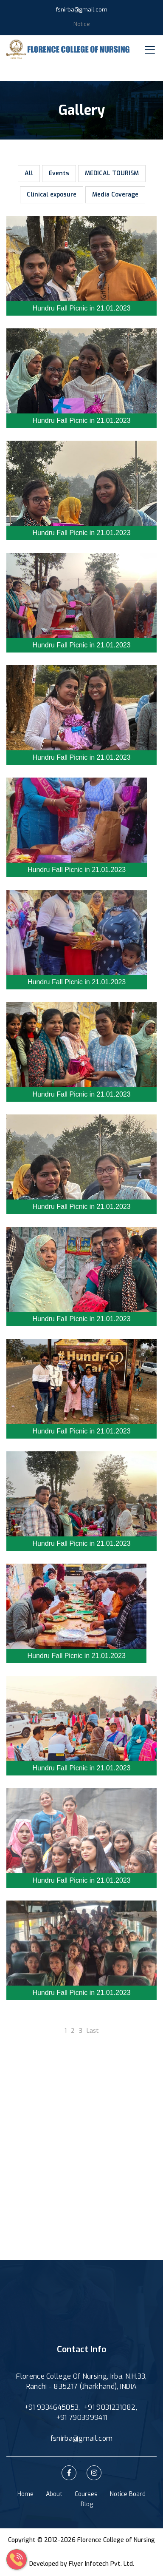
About (54, 2494)
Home (25, 2494)
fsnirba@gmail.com (81, 9)
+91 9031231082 (109, 2407)
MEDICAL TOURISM (112, 173)
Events (59, 173)
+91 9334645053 (51, 2407)
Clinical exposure (51, 195)
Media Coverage (115, 195)
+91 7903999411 (81, 2417)
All (29, 173)
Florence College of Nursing (116, 2540)
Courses (86, 2494)
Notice (81, 24)
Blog (87, 2504)
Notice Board (128, 2494)
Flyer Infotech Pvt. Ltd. (101, 2564)
